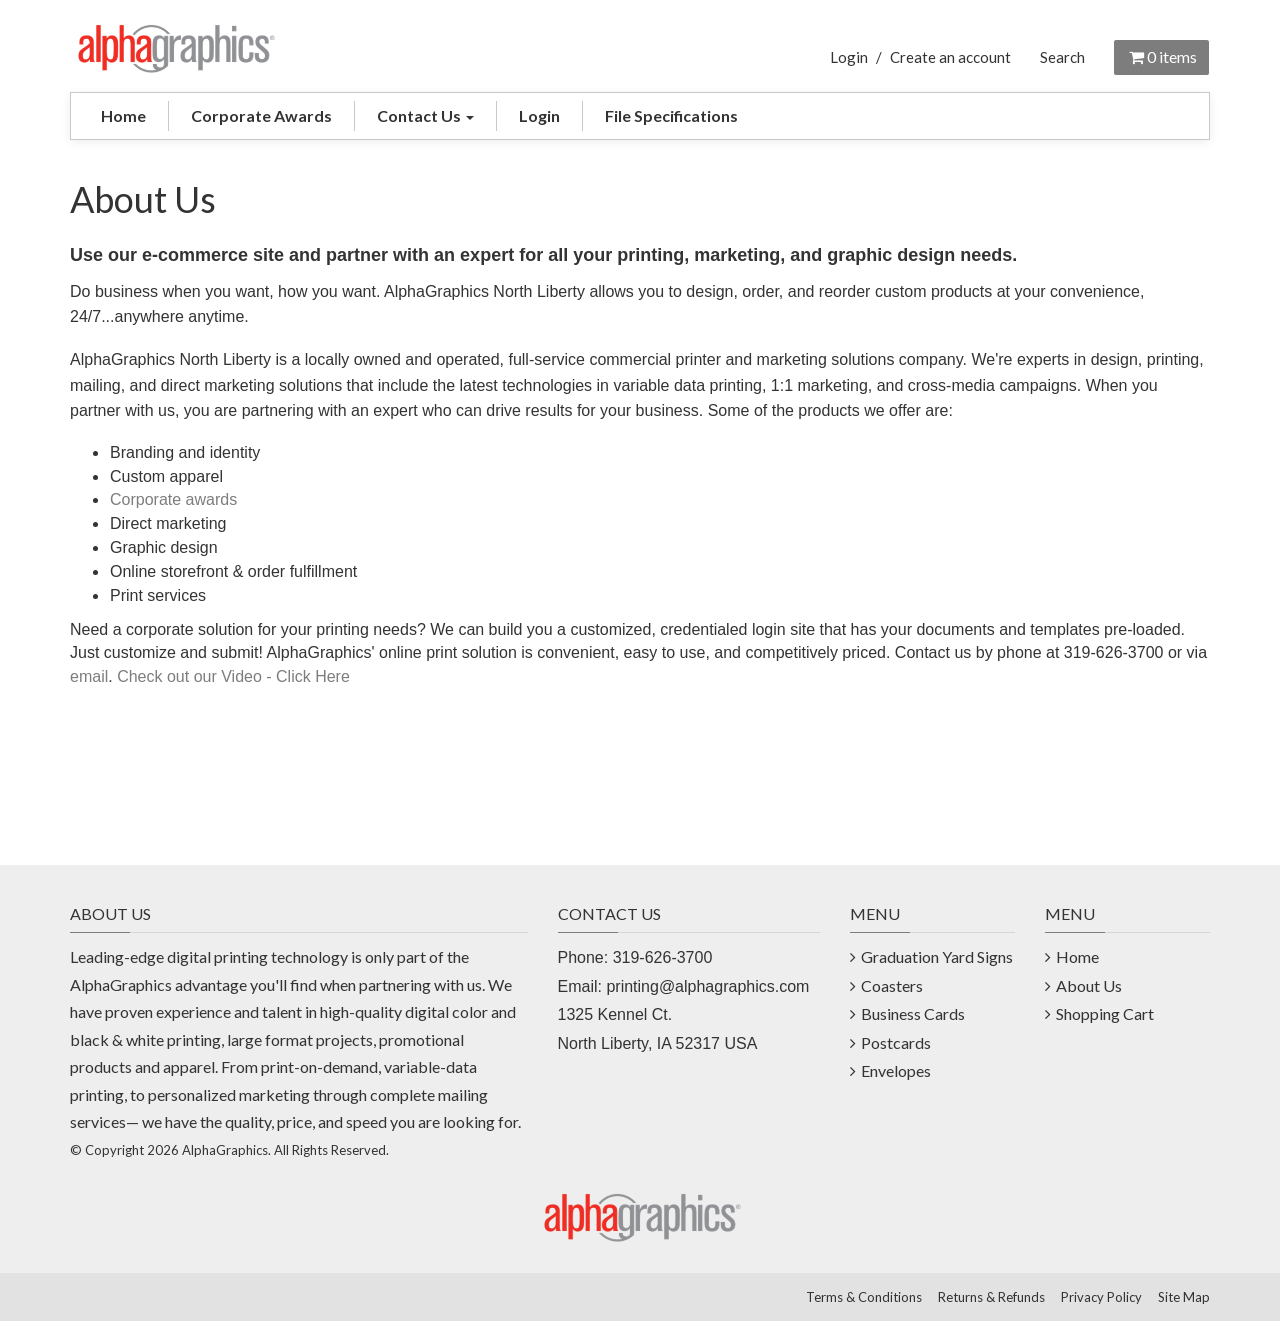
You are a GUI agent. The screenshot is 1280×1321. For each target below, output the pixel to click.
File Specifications (671, 115)
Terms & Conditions (864, 1297)
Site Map (1184, 1297)
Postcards (896, 1042)
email (89, 676)
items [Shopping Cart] (1161, 56)
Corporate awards (173, 499)
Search (1062, 57)
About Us (1089, 985)
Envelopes (896, 1070)
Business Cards (913, 1013)
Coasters (892, 985)
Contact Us (425, 115)
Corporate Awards (261, 115)
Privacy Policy (1101, 1297)
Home (123, 115)
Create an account (950, 57)
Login (849, 57)
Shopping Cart (1105, 1013)
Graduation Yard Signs (937, 956)
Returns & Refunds (991, 1297)
